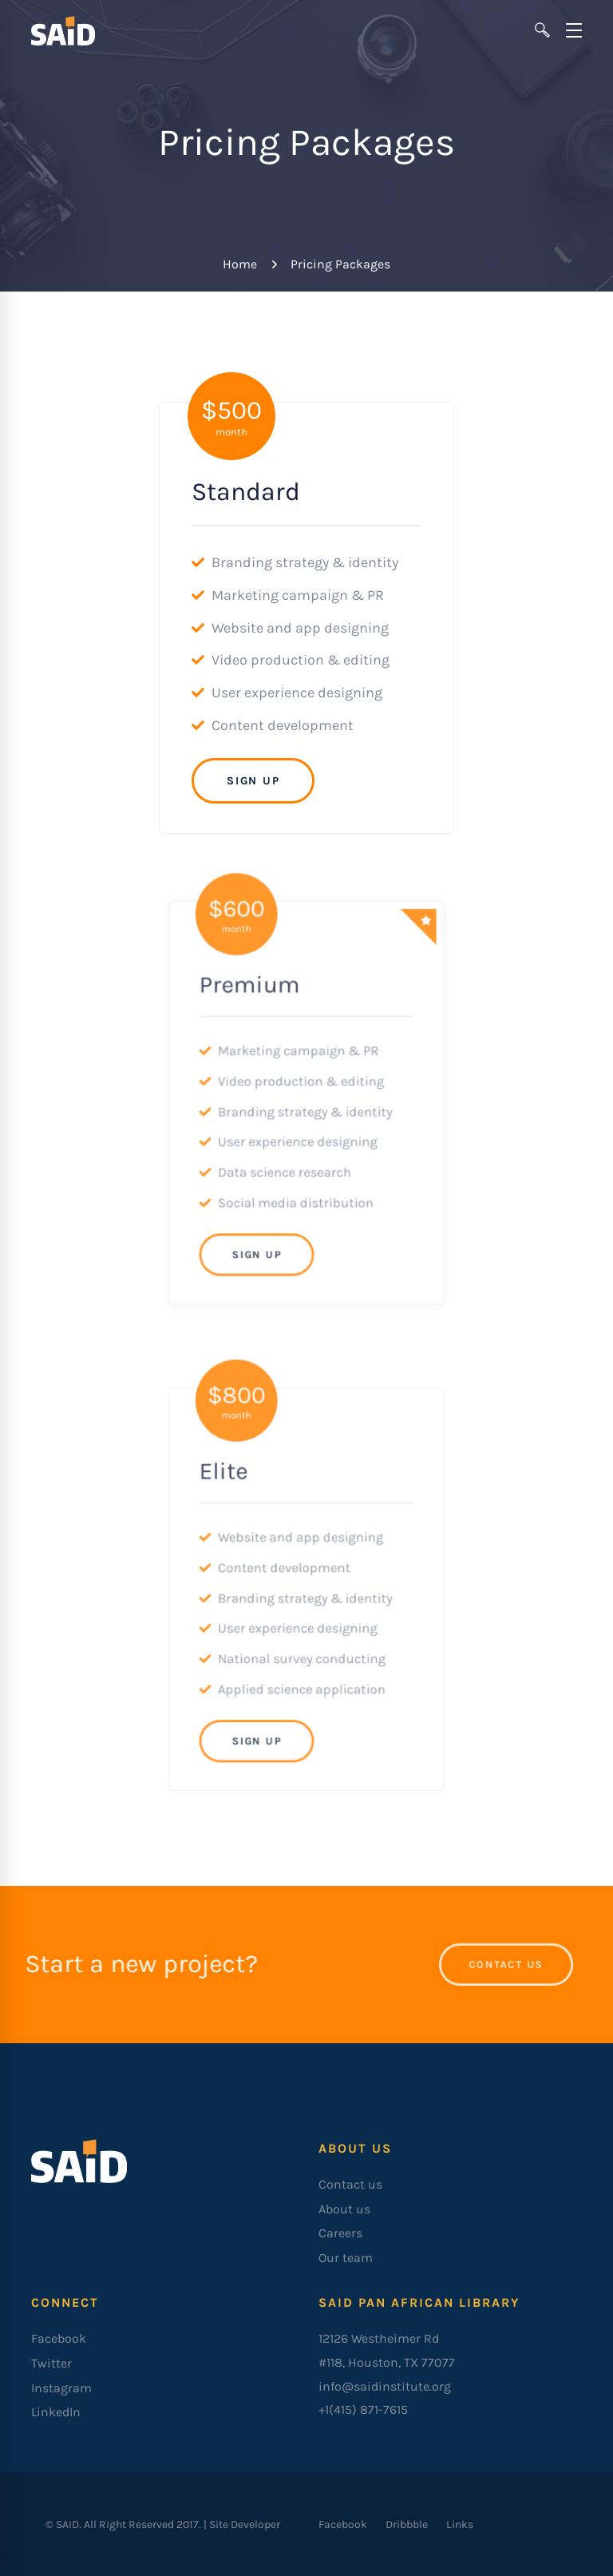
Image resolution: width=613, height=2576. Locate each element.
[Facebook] (342, 2524)
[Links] (459, 2524)
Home (240, 264)
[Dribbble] (407, 2524)
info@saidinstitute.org (384, 2386)
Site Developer (244, 2524)
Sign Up (253, 780)
